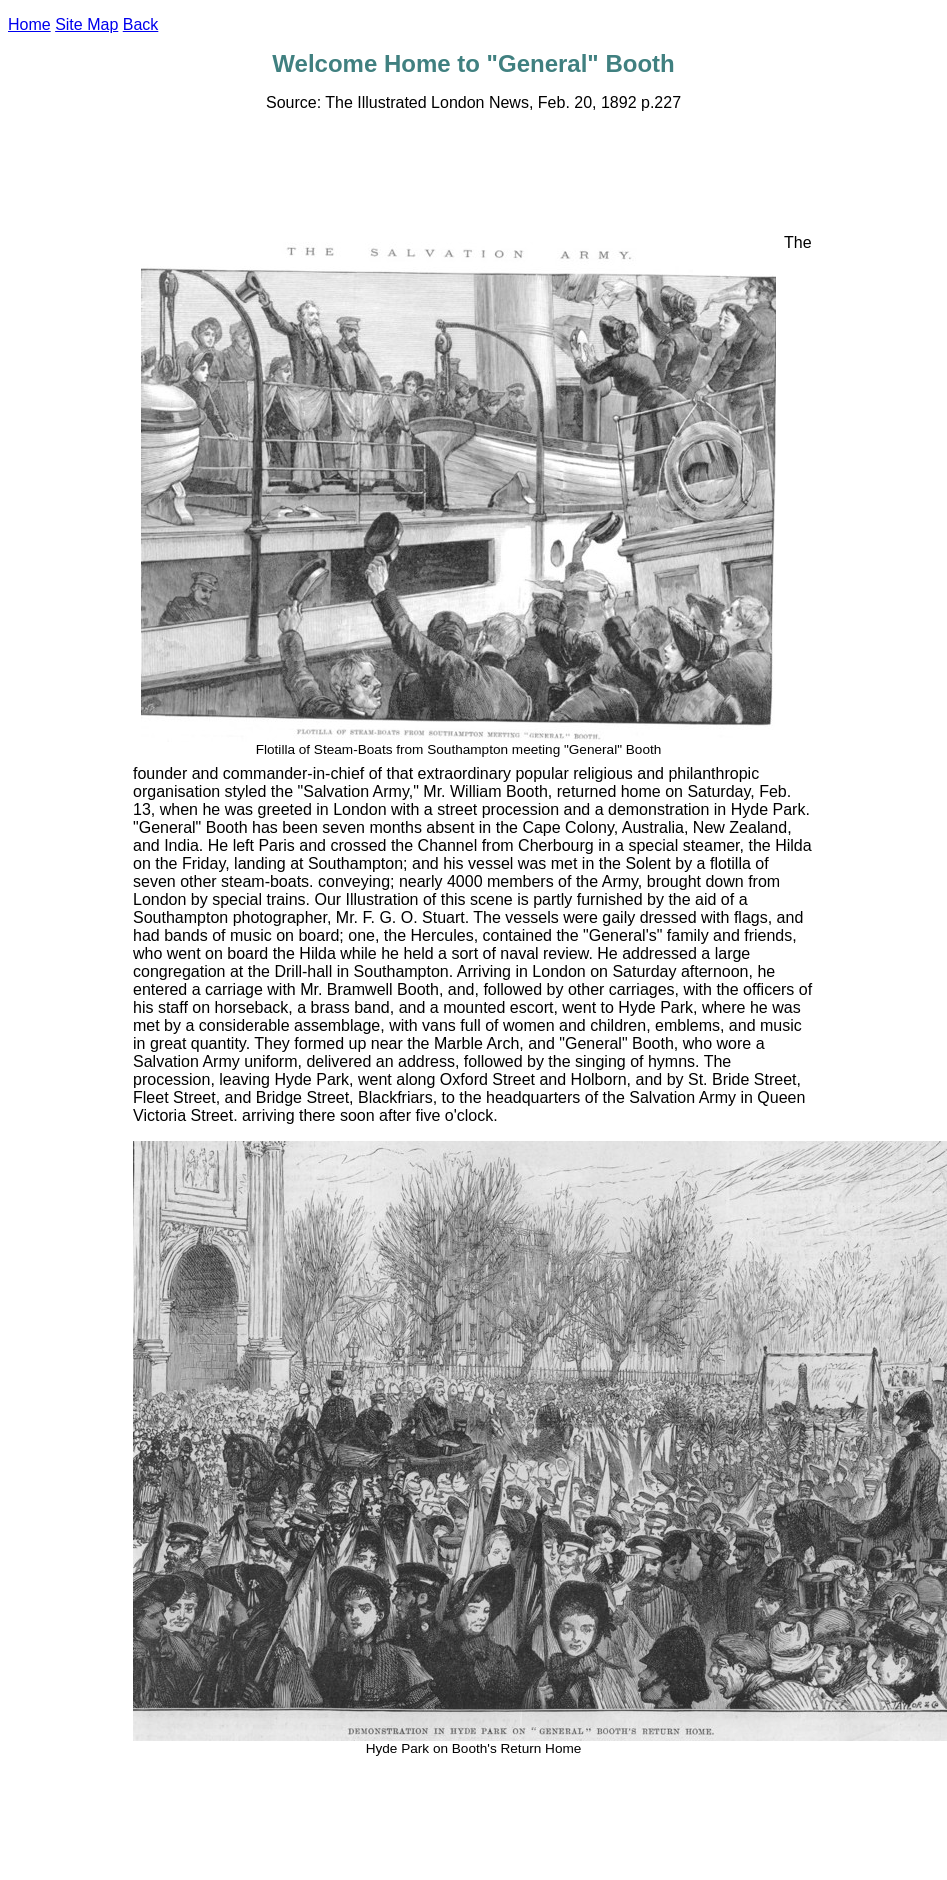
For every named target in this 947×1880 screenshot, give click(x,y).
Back (141, 24)
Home (29, 24)
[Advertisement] (474, 173)
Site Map (86, 24)
